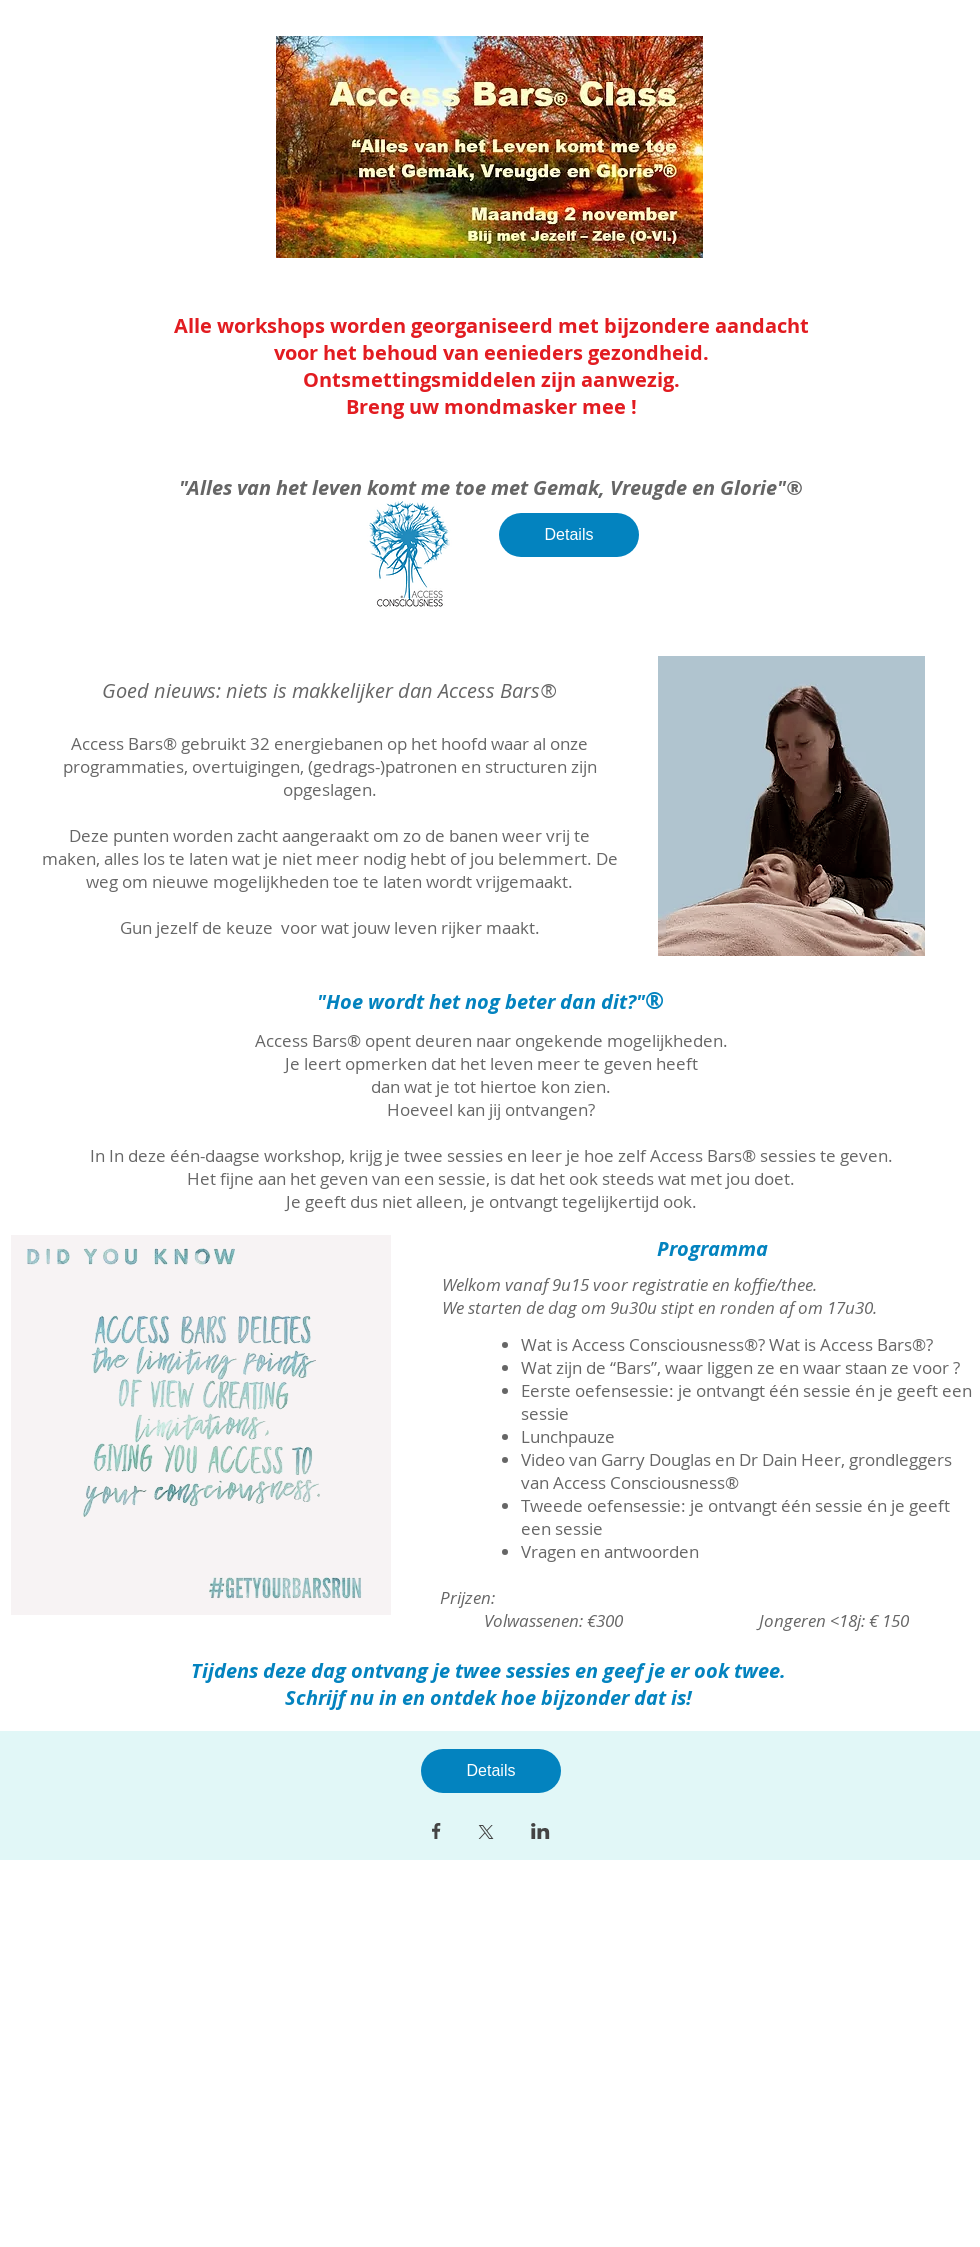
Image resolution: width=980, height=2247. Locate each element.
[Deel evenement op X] (486, 1834)
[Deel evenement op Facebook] (436, 1833)
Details (569, 534)
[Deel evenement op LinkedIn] (540, 1833)
